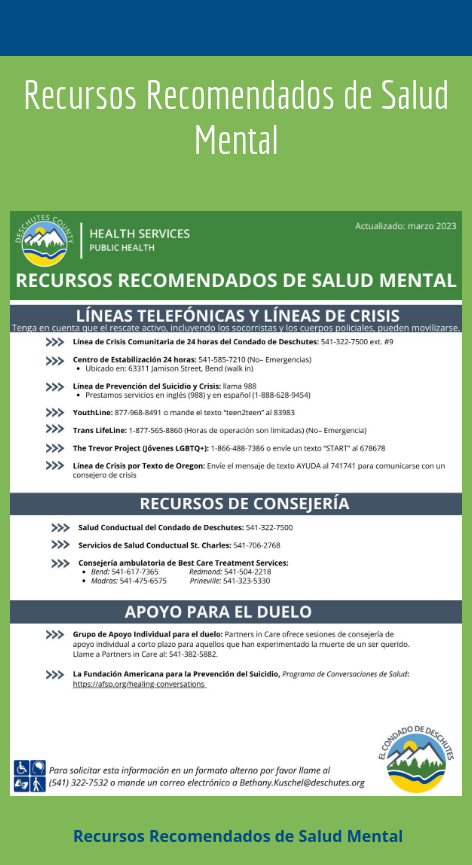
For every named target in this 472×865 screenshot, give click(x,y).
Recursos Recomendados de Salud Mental (236, 836)
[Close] (28, 28)
